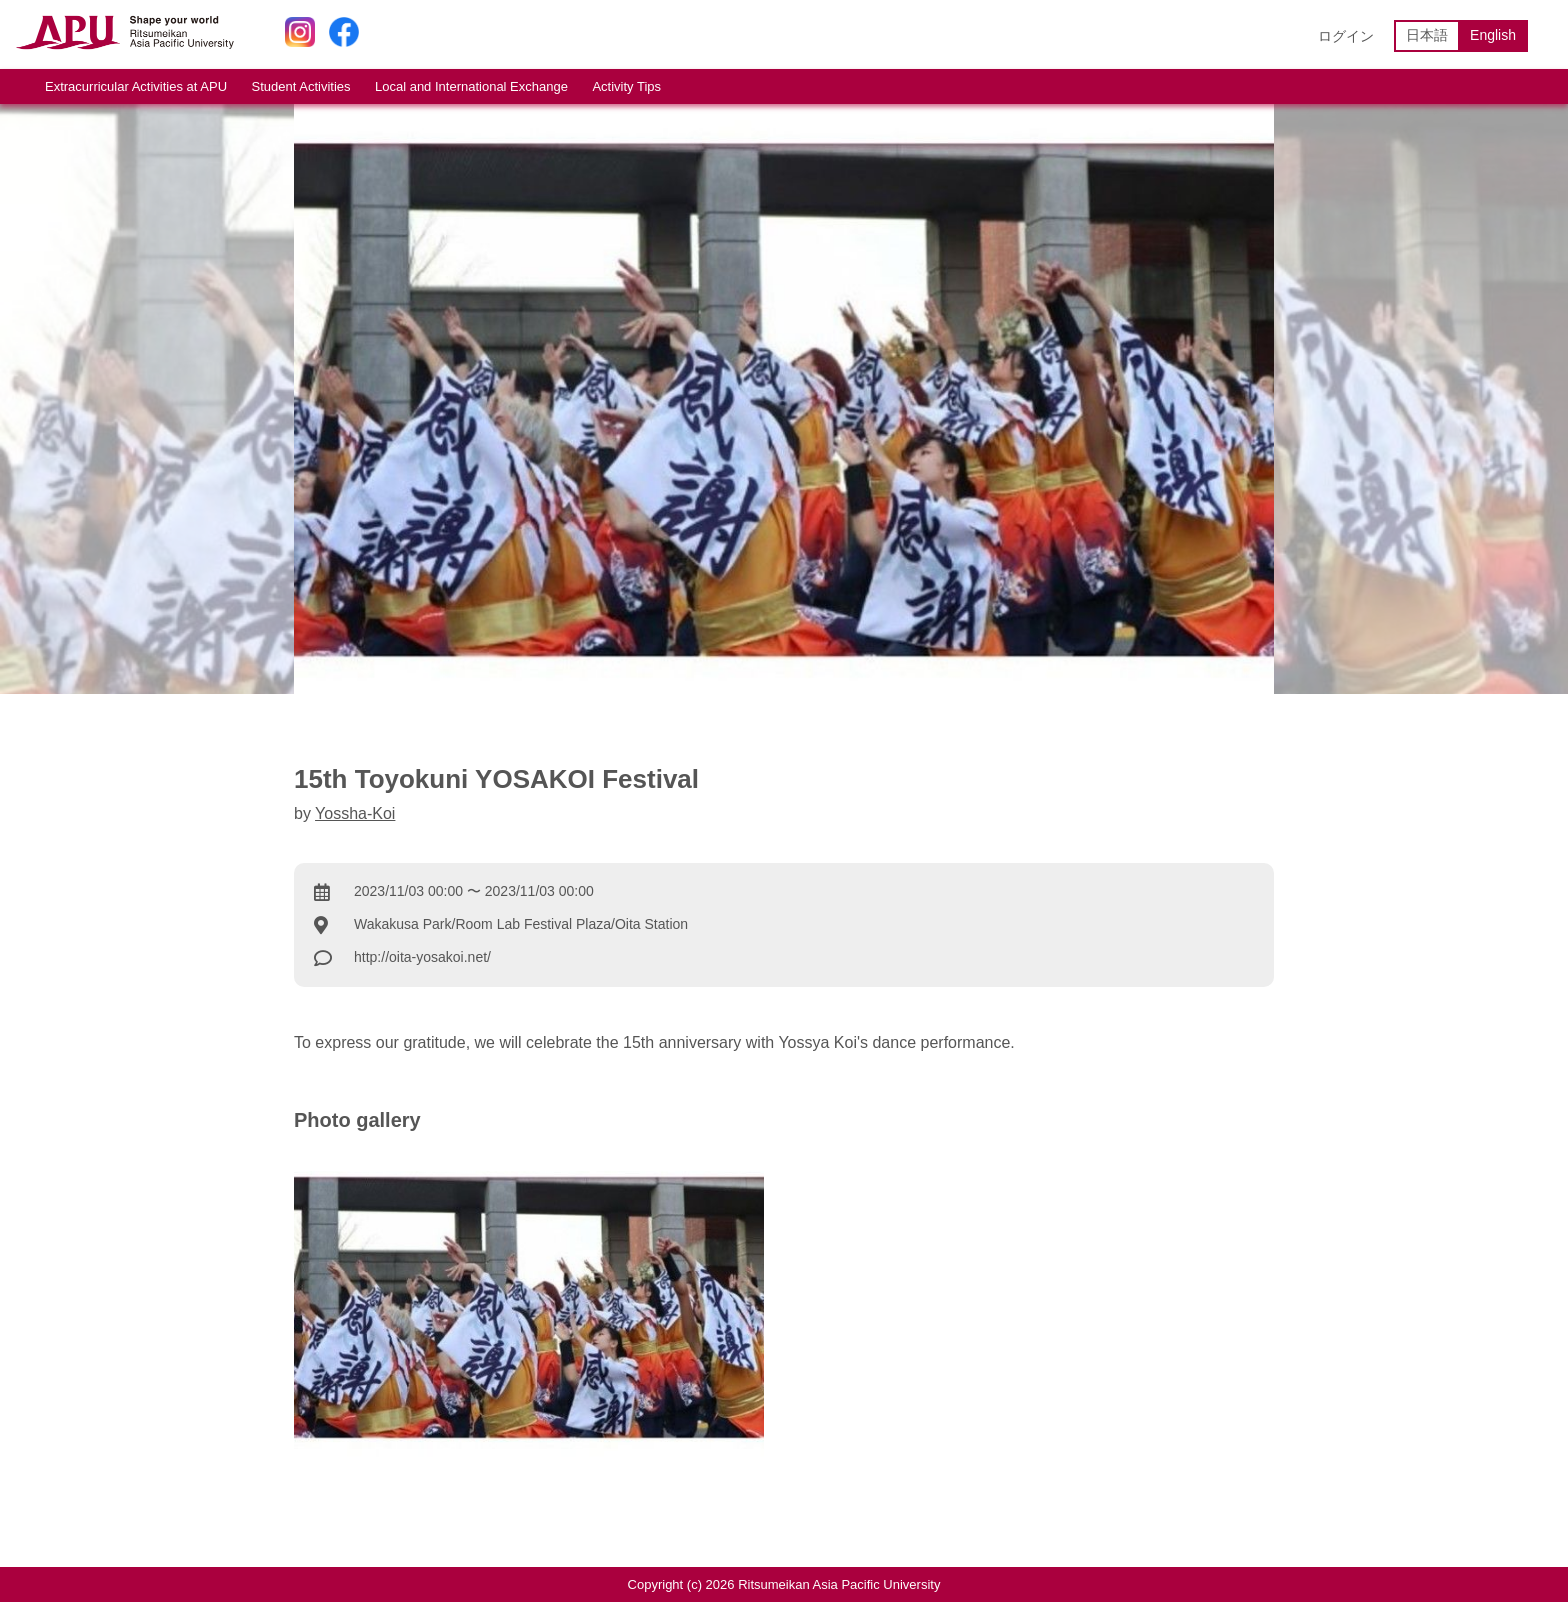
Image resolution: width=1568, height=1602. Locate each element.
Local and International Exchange (471, 86)
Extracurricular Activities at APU (136, 86)
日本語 (1427, 35)
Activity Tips (626, 86)
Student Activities (301, 86)
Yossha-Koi (355, 813)
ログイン (1346, 36)
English (1493, 35)
